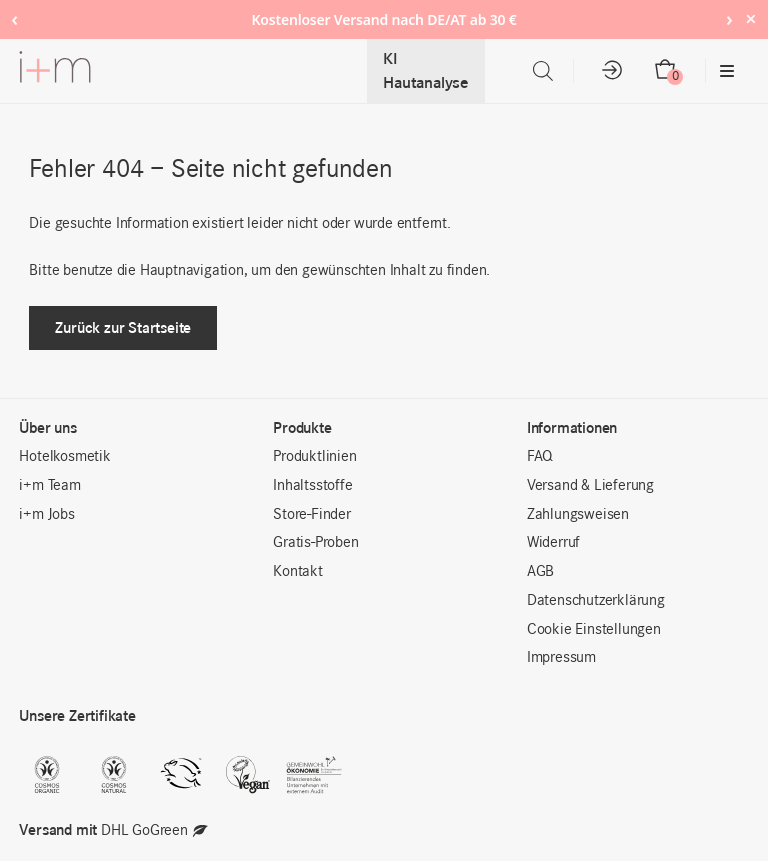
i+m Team (49, 486)
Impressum (561, 658)
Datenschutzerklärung (596, 601)
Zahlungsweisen (578, 515)
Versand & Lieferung (590, 486)
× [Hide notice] (750, 18)
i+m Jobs (46, 515)
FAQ (540, 457)
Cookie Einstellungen (594, 630)
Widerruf (553, 543)
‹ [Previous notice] (14, 18)
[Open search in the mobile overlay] (543, 71)
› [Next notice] (729, 18)
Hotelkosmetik (64, 457)
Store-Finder (312, 515)
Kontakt (298, 572)
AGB (540, 572)
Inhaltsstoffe (312, 486)
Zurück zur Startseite (123, 327)
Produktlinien (314, 457)
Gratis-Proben (315, 543)
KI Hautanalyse (426, 70)
